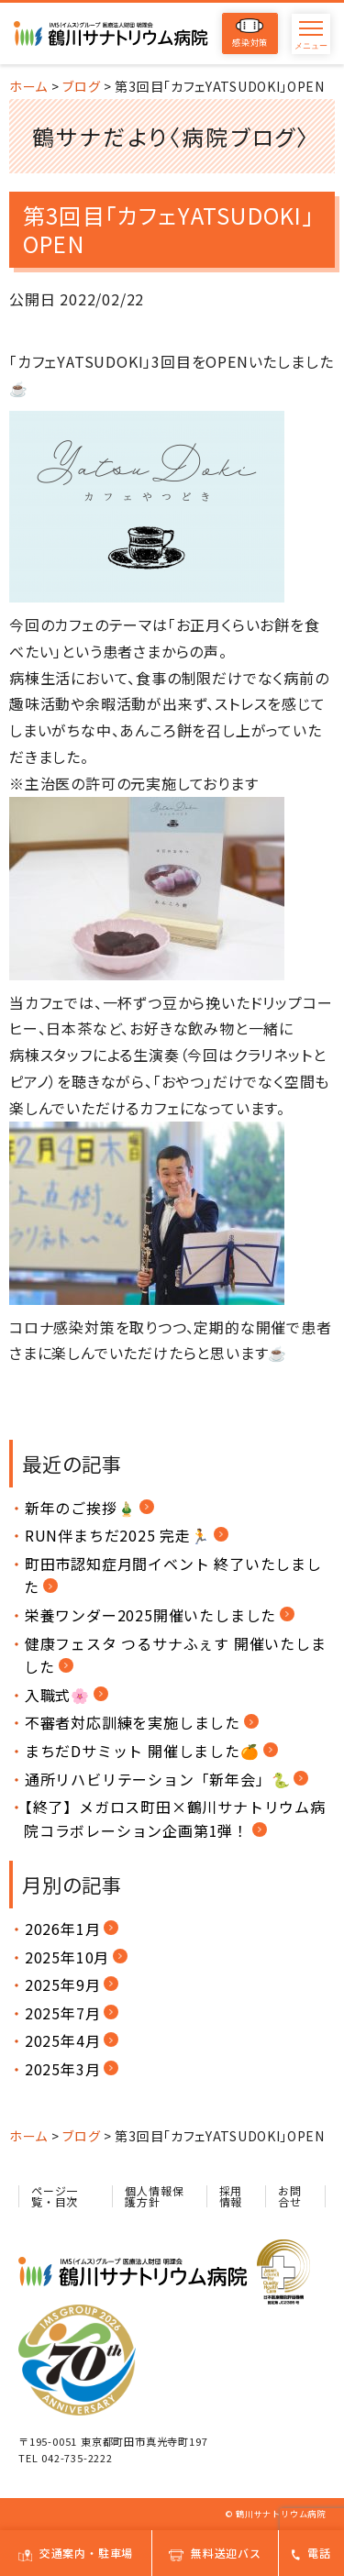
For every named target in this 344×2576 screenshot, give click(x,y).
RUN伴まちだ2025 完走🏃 (117, 1535)
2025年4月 (63, 2040)
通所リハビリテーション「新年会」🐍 (158, 1779)
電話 (311, 2552)
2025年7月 (63, 2013)
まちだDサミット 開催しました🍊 (142, 1751)
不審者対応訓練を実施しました (132, 1722)
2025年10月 (67, 1957)
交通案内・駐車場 (75, 2552)
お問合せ (290, 2196)
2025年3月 (63, 2069)
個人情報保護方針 (154, 2196)
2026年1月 (63, 1929)
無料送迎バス (215, 2552)
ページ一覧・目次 (54, 2196)
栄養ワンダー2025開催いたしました (150, 1615)
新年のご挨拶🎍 (81, 1508)
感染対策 (250, 33)
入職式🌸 (57, 1695)
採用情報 (231, 2196)
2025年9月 (63, 1984)
